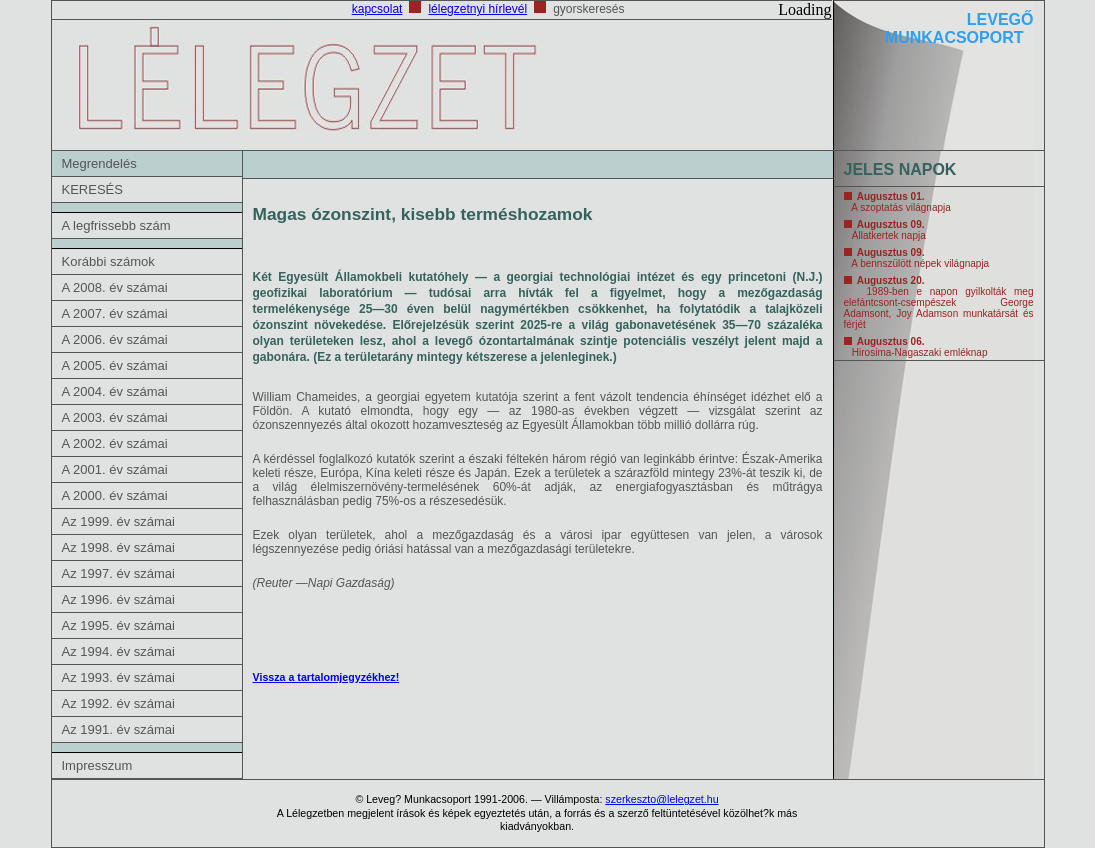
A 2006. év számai (115, 339)
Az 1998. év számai (118, 547)
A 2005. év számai (115, 365)
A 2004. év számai (115, 391)
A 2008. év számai (115, 287)
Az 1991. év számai (118, 729)
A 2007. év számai (115, 313)
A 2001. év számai (115, 469)
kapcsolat (377, 9)
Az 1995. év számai (118, 625)
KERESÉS (92, 189)
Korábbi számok (108, 261)
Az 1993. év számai (118, 677)
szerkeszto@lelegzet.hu (661, 799)
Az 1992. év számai (118, 703)
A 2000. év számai (115, 495)
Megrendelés (99, 163)
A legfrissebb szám (116, 225)
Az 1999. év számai (118, 521)
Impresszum (97, 765)
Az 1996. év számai (118, 599)
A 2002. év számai (115, 443)
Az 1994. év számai (118, 651)
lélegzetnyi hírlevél (477, 9)
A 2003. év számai (115, 417)
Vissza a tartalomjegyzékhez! (326, 677)
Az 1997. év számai (118, 573)
